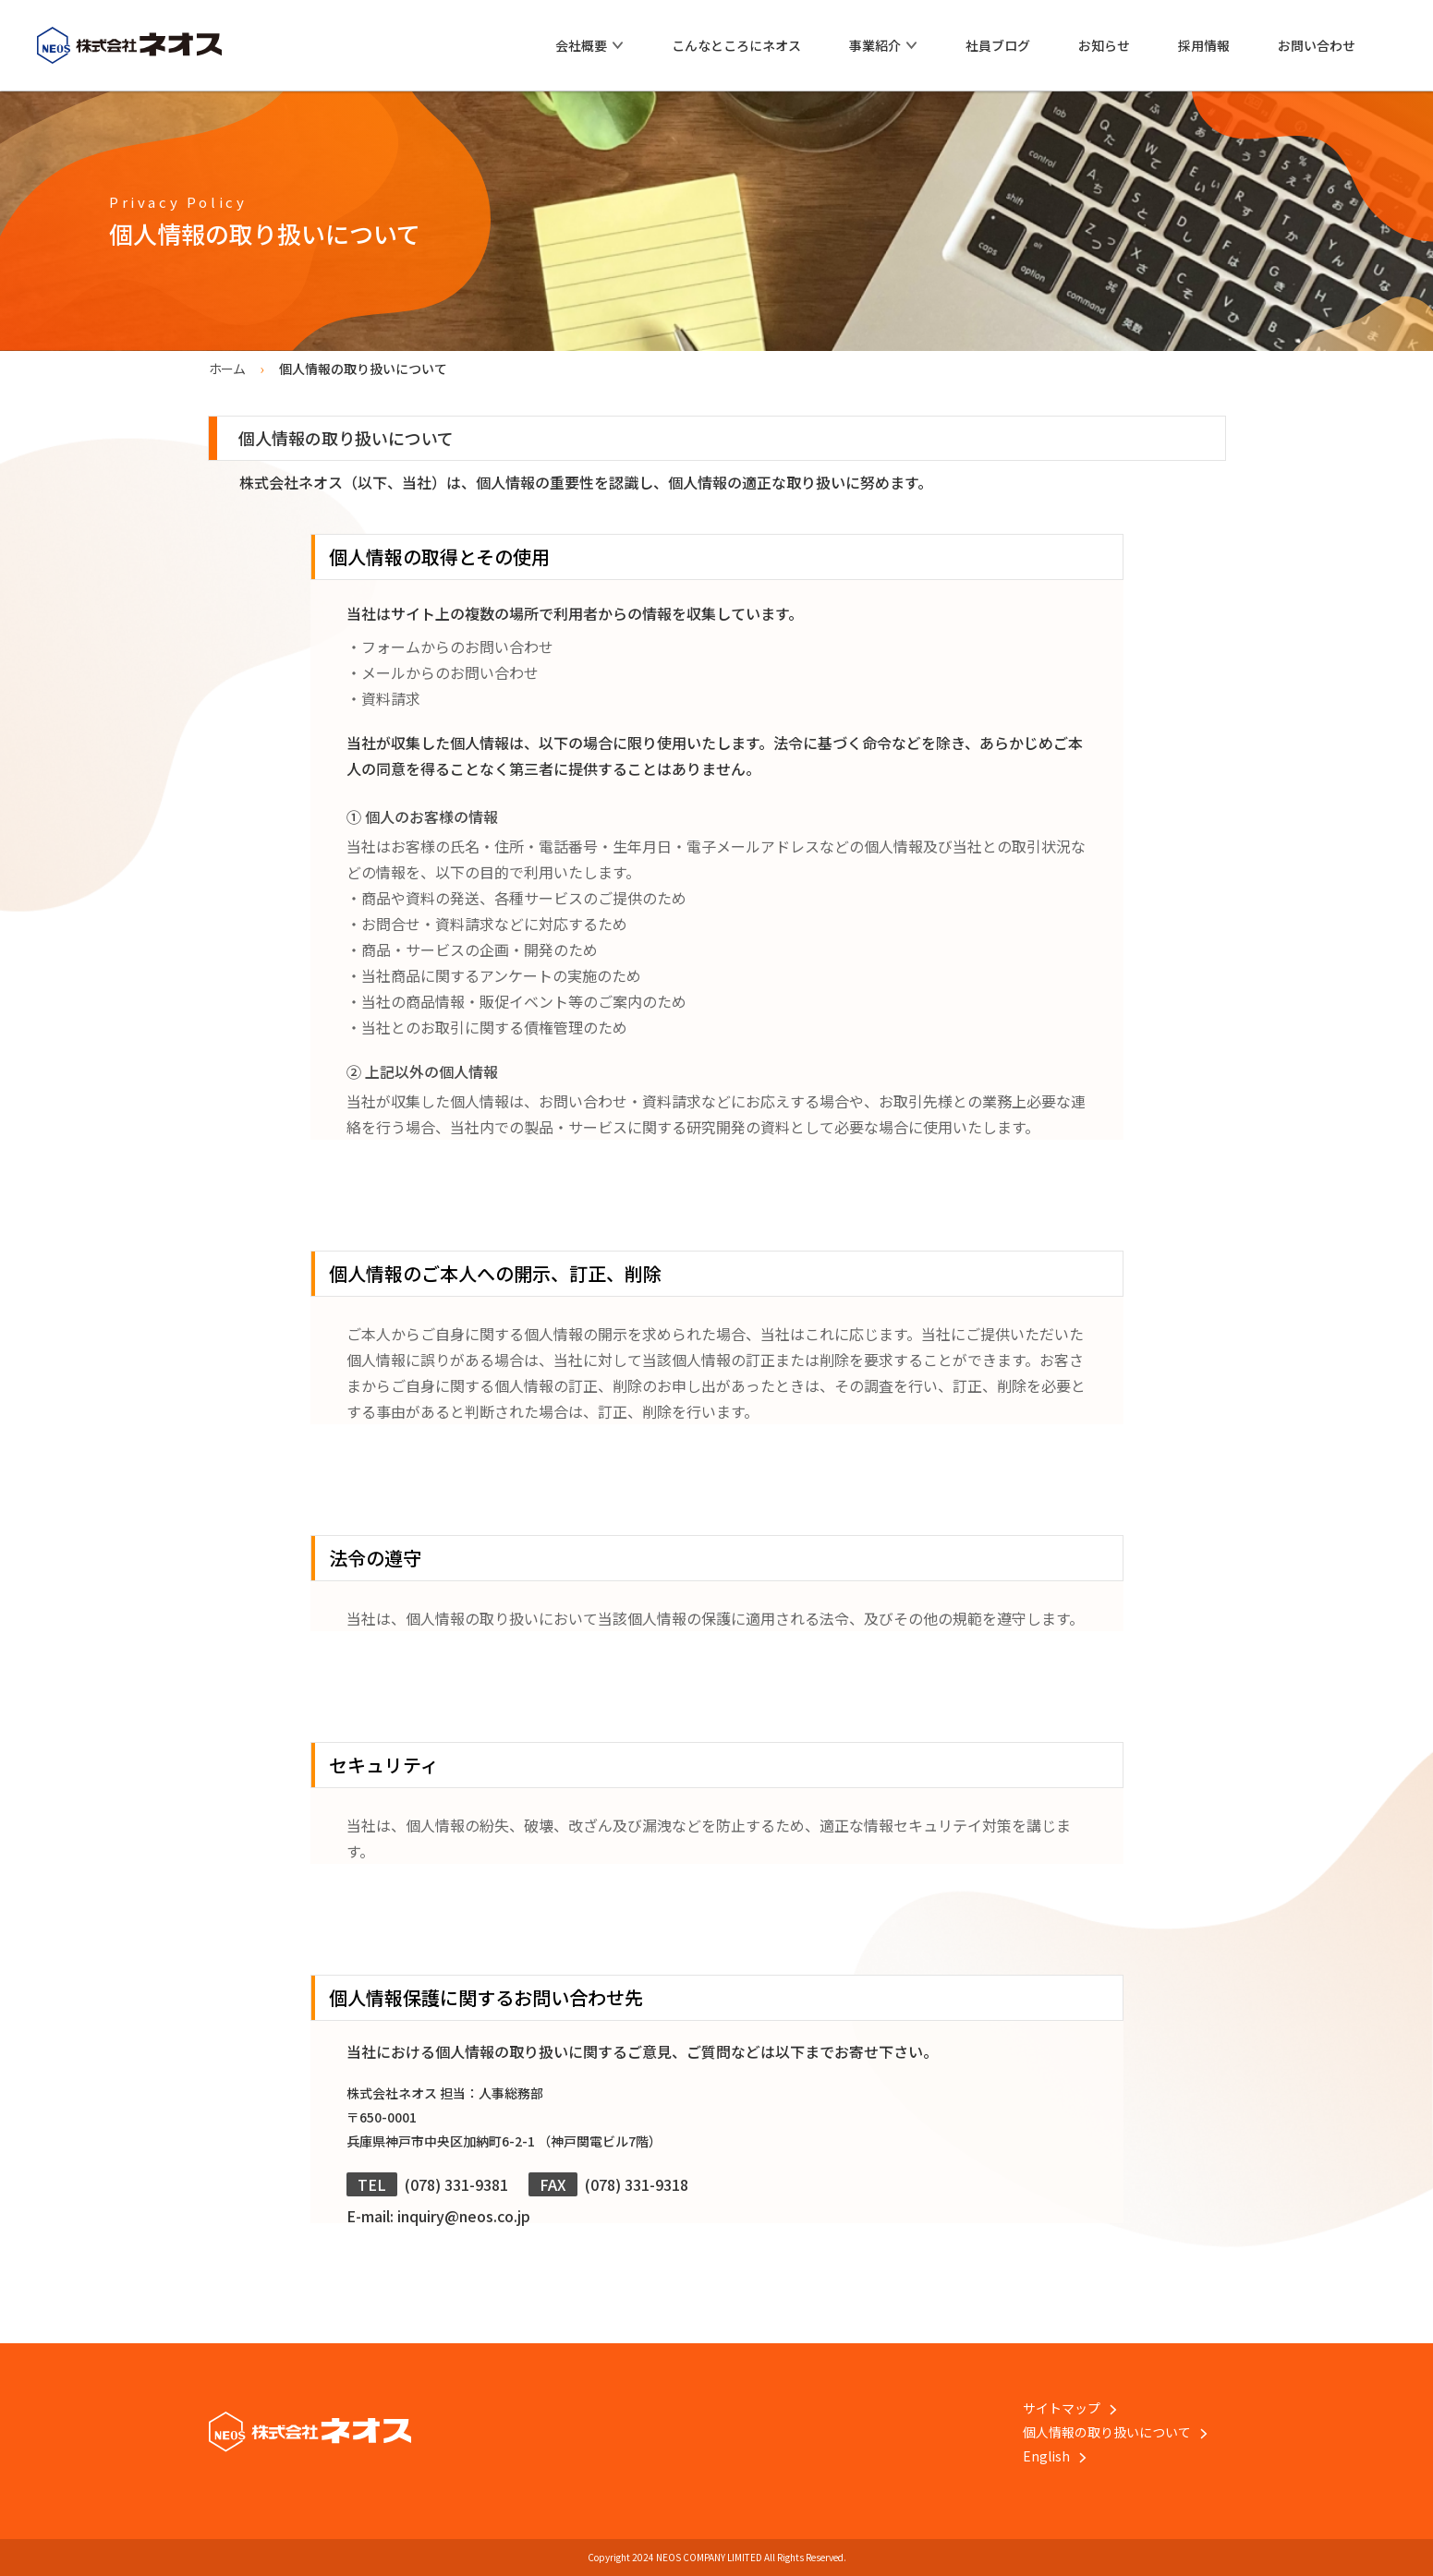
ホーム (227, 368)
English (1055, 2456)
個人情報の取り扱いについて (1115, 2432)
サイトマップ (1070, 2408)
